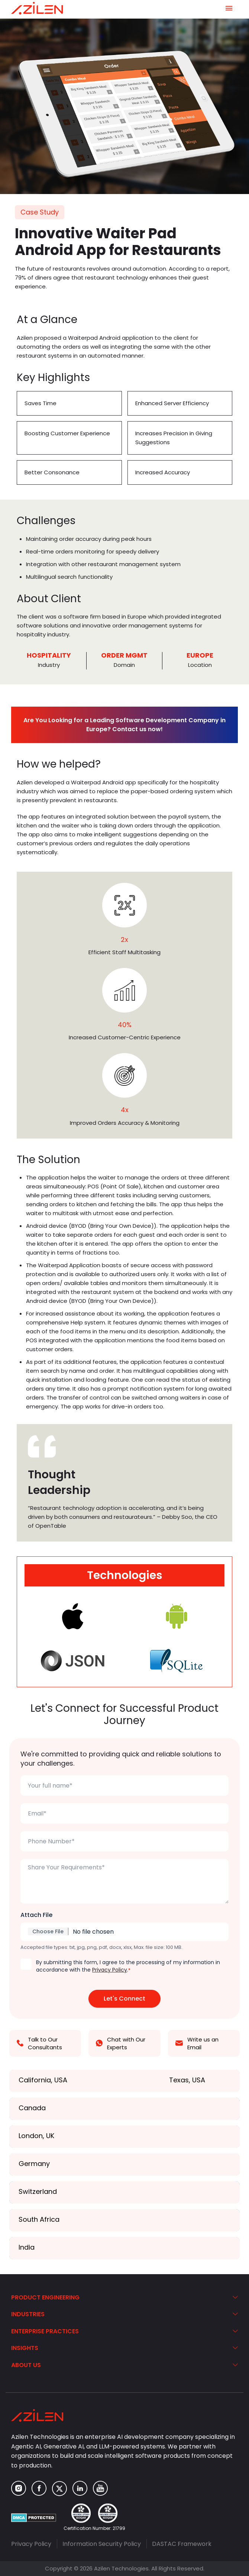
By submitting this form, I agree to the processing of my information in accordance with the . (128, 1966)
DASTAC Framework (181, 2544)
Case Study (39, 212)
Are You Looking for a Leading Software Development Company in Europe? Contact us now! (124, 724)
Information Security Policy (101, 2544)
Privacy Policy (109, 1969)
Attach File (36, 1915)
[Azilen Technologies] (37, 8)
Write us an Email (197, 2043)
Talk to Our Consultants (39, 2043)
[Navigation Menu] (229, 8)
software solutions (42, 625)
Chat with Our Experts (120, 2043)
